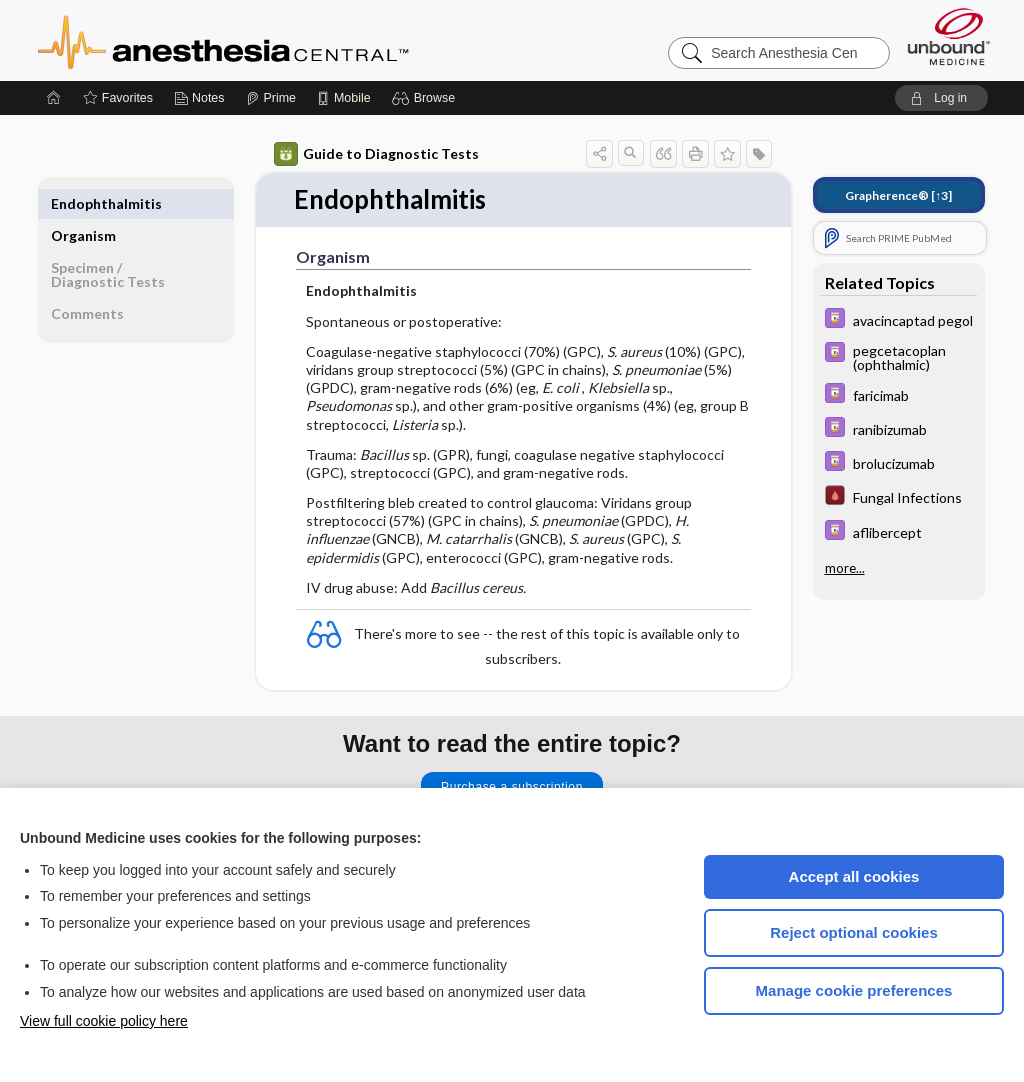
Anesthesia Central (286, 40)
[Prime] (271, 98)
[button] (426, 98)
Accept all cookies (854, 876)
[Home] (54, 98)
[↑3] (898, 195)
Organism (83, 203)
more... (845, 568)
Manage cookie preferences (854, 990)
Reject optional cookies (854, 932)
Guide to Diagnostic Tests (376, 154)
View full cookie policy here (104, 1021)
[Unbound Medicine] (949, 36)
